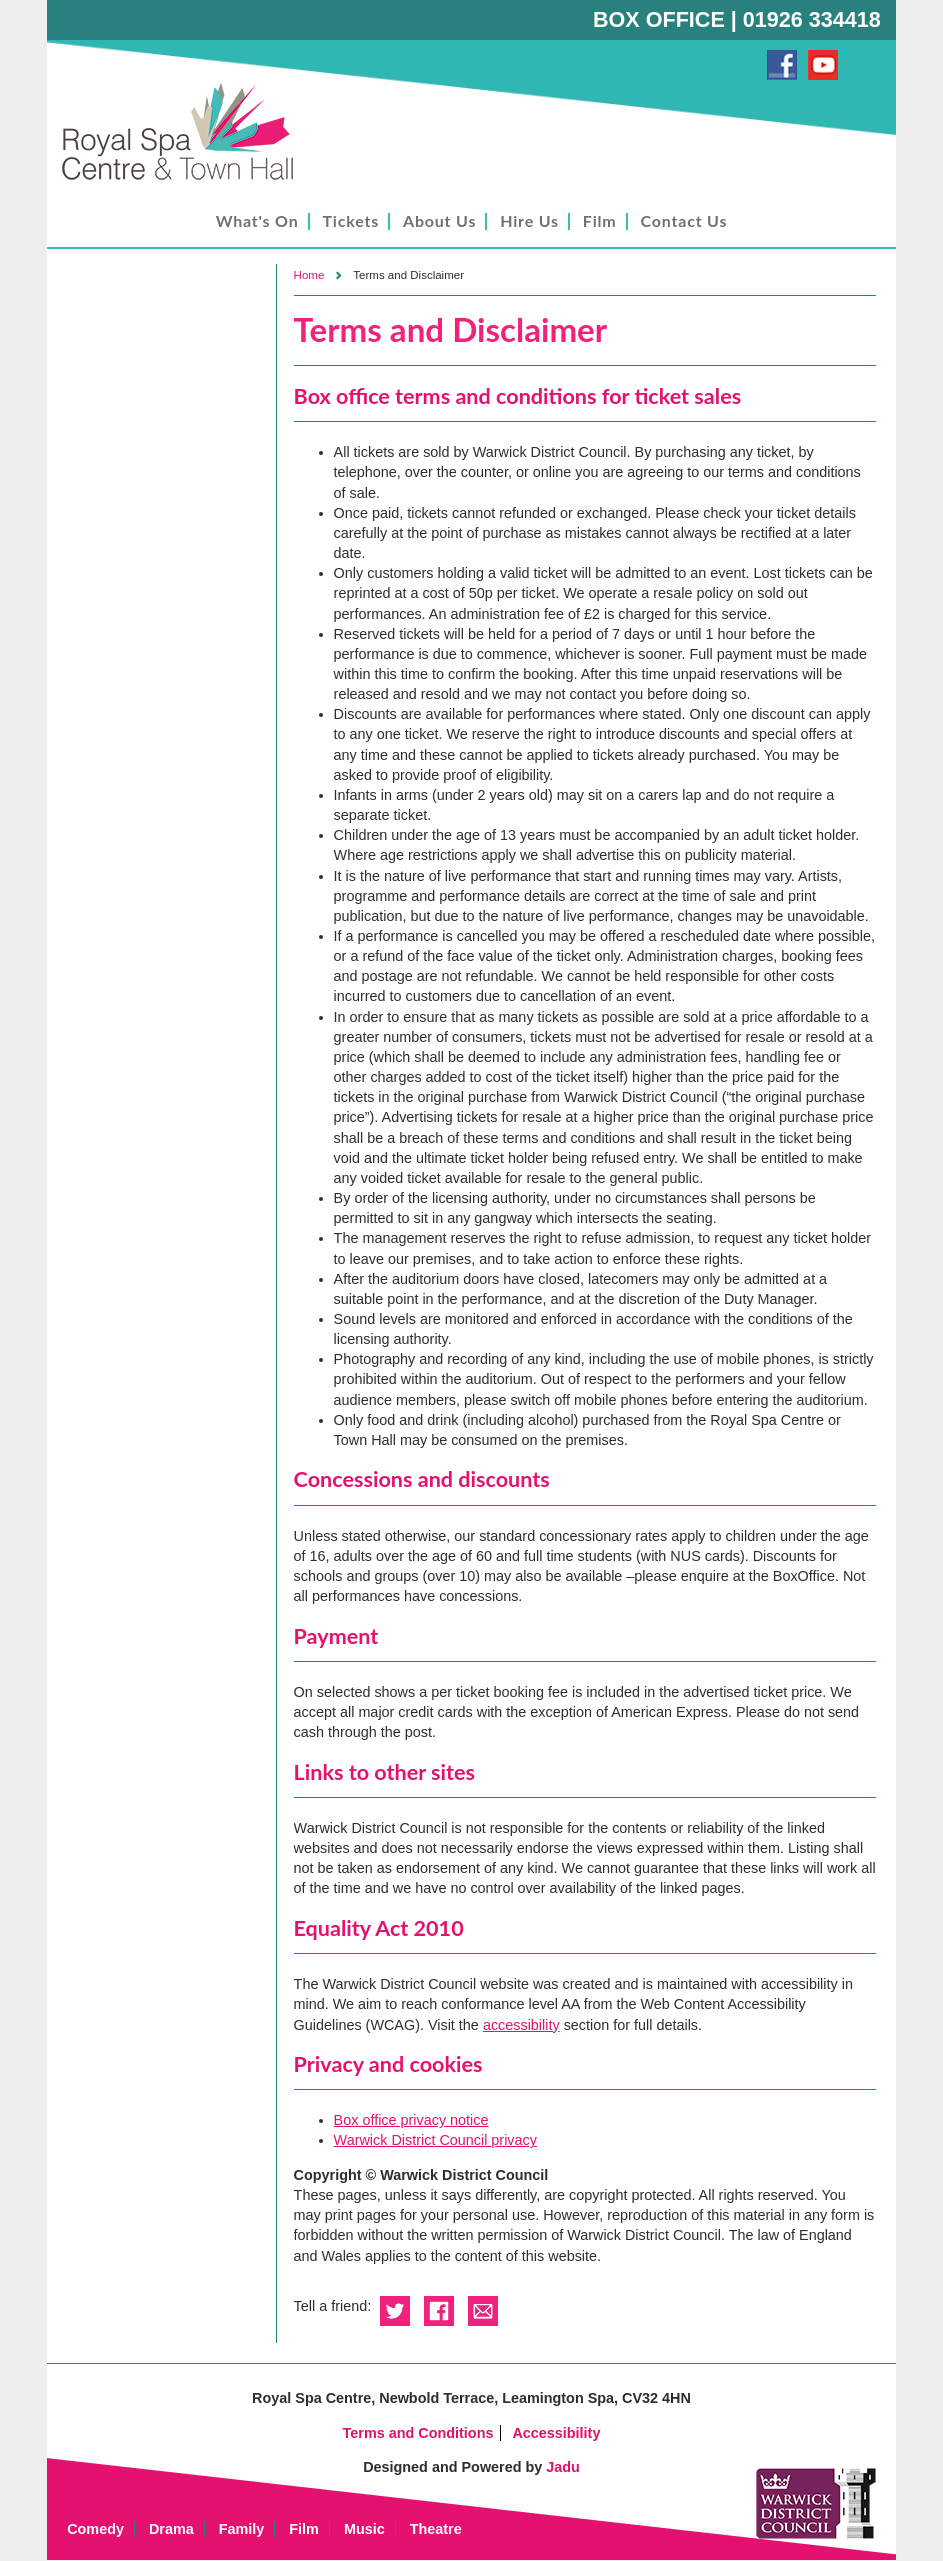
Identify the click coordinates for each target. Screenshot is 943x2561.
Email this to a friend (483, 2311)
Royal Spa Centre (187, 132)
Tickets (351, 220)
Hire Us (529, 220)
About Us (439, 220)
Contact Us (684, 220)
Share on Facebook (439, 2311)
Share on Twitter (395, 2311)
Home (309, 275)
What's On (257, 220)
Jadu (563, 2467)
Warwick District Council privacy (435, 2140)
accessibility (521, 2025)
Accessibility (556, 2433)
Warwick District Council (816, 2503)
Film (600, 220)
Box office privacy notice (411, 2120)
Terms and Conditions (418, 2433)
